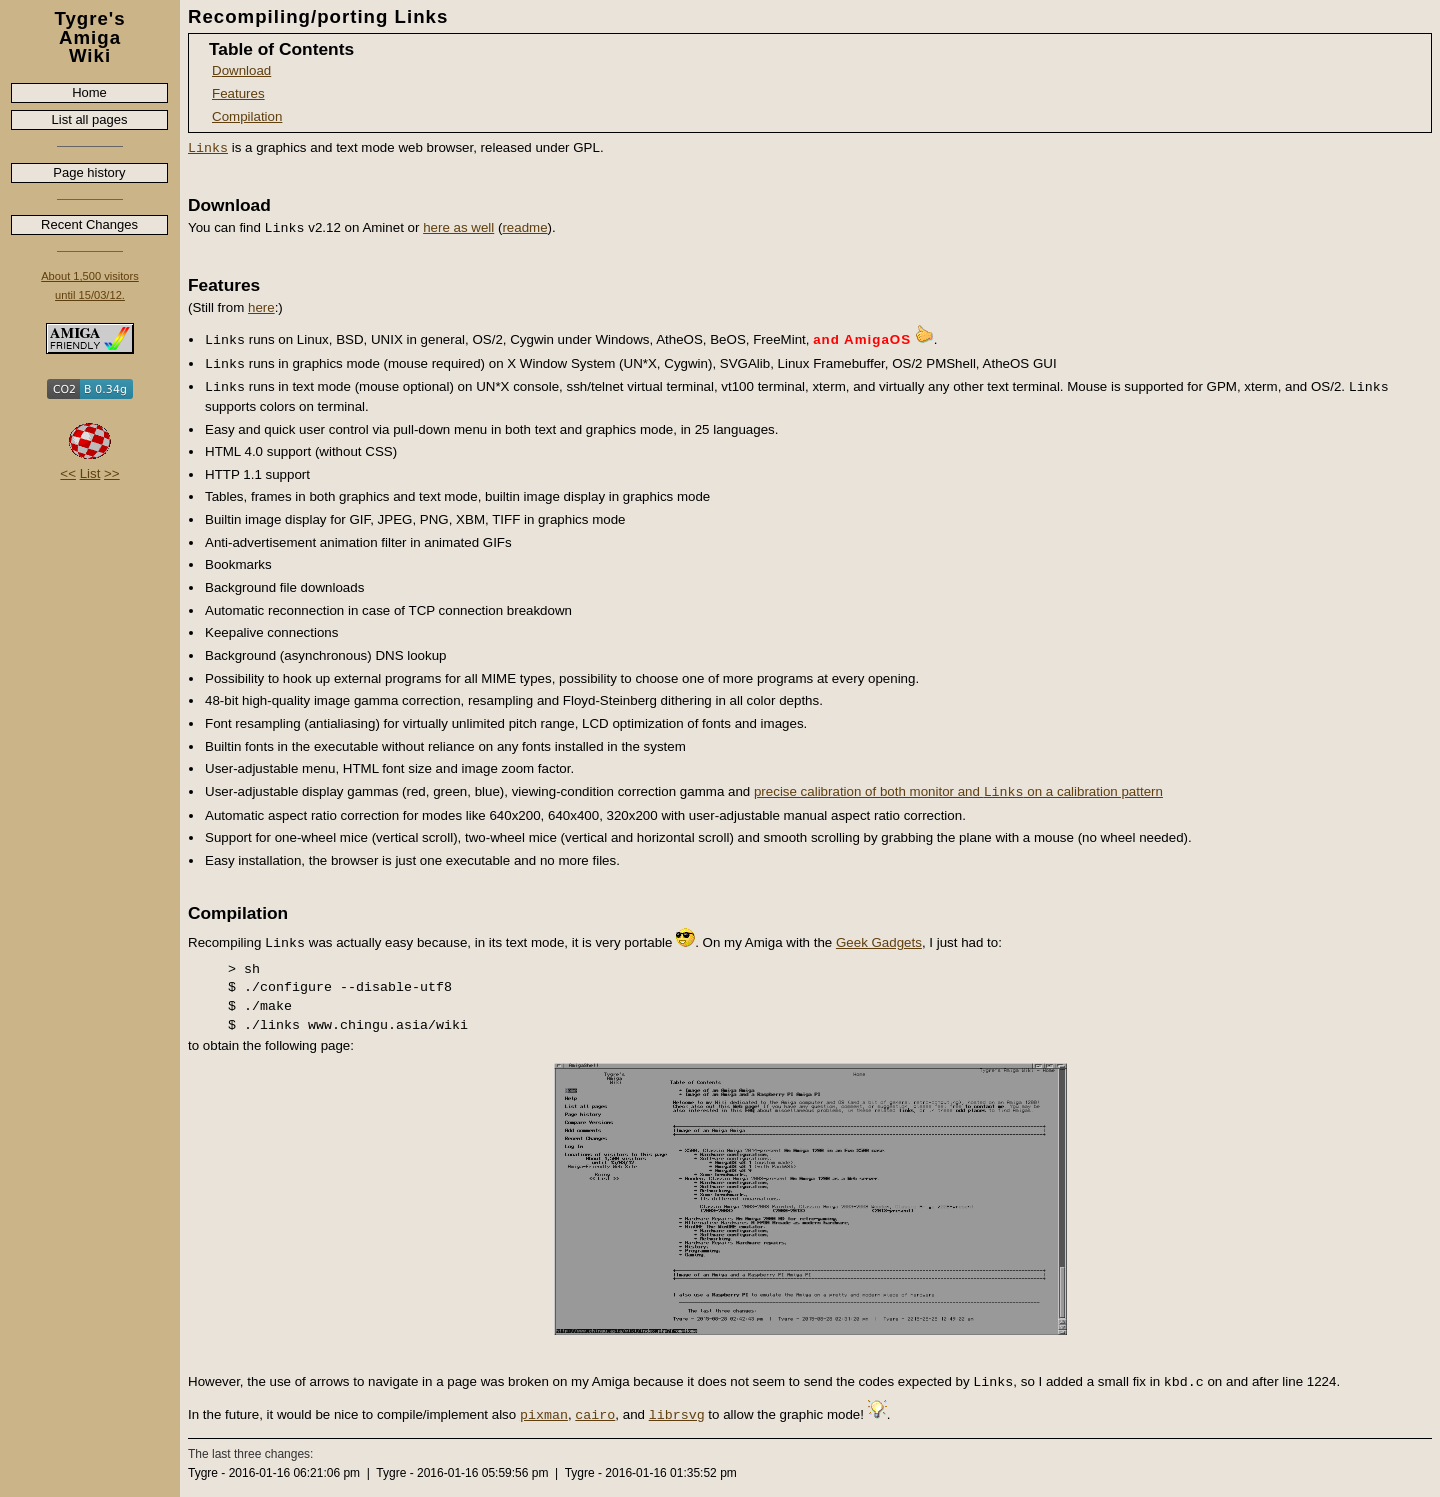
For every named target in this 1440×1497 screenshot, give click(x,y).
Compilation (247, 116)
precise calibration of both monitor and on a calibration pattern (958, 791)
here (261, 307)
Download (241, 70)
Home (89, 92)
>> (112, 473)
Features (238, 93)
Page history (89, 172)
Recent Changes (89, 224)
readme (524, 227)
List (90, 473)
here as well (458, 227)
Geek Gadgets (879, 942)
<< (68, 473)
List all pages (90, 119)
